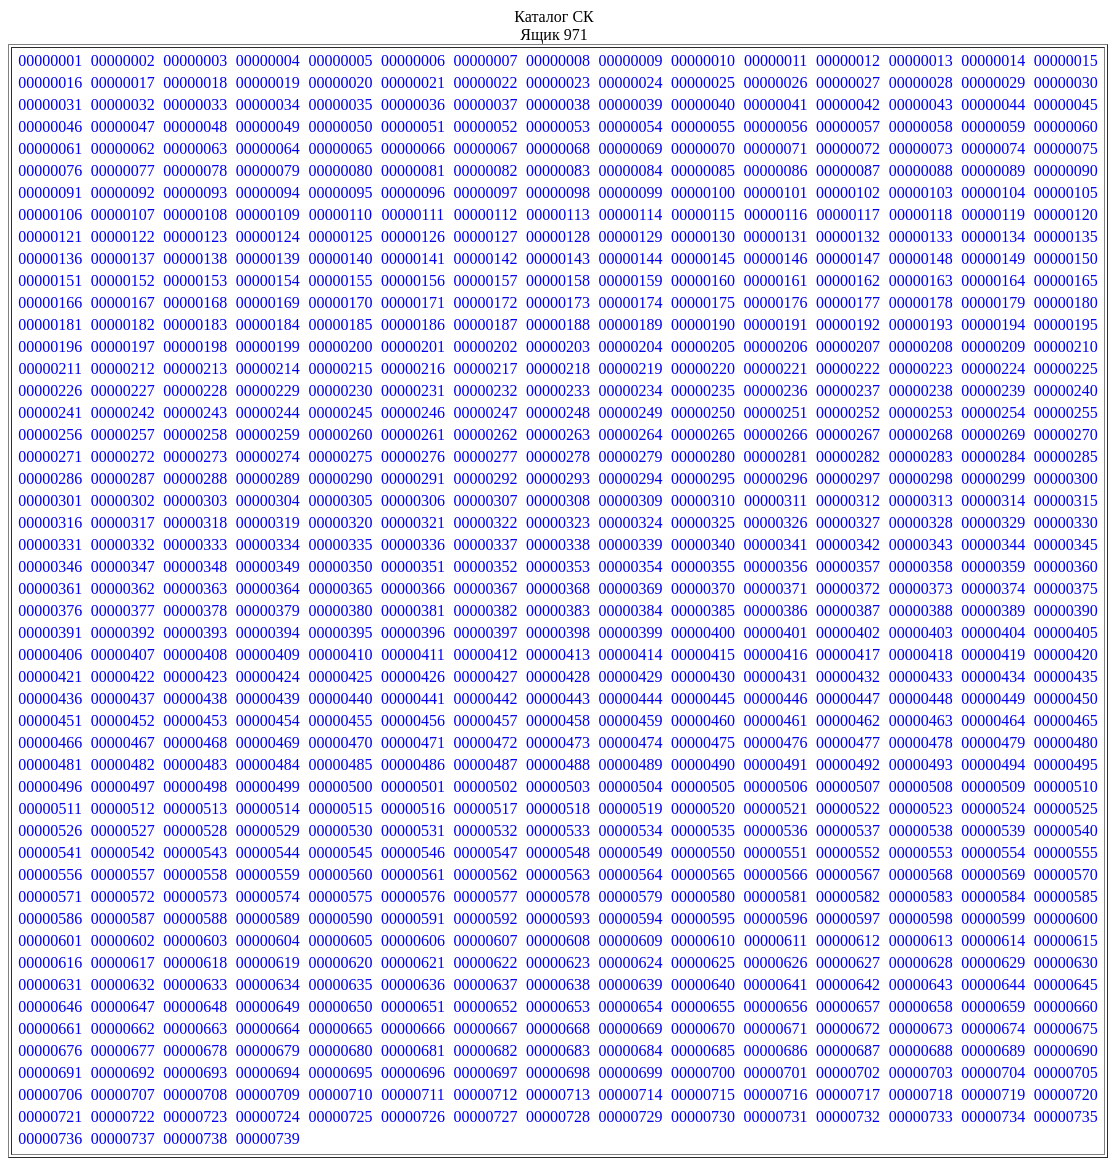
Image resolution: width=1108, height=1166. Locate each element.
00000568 (921, 874)
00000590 (340, 918)
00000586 (50, 918)
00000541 (50, 852)
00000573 (195, 896)
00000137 (123, 258)
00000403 (921, 632)
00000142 (485, 258)
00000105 (1066, 192)
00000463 (921, 720)
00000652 (485, 1006)
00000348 (195, 566)
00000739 (268, 1138)
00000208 (921, 346)
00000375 (1066, 588)
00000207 (848, 346)
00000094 (268, 192)
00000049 (268, 126)
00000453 (195, 720)
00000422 (123, 676)
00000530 (340, 830)
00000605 (340, 940)
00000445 (703, 698)
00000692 (123, 1072)
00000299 (993, 478)
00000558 (195, 874)
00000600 (1066, 918)
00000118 (920, 214)
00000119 (992, 214)
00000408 (195, 654)
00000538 (921, 830)
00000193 (921, 324)
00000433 (921, 676)
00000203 (558, 346)
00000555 (1066, 852)
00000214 (268, 368)
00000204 (631, 346)
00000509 (993, 786)
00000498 (195, 786)
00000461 (776, 720)
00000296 (776, 478)
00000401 (776, 632)
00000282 (848, 456)
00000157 (485, 280)
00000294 (631, 478)
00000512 (123, 808)
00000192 (848, 324)
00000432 (848, 676)
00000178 (921, 302)
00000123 (195, 236)
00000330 (1066, 522)
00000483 (195, 764)
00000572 (123, 896)
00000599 (993, 918)
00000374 (993, 588)
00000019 (268, 82)
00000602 (123, 940)
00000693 (195, 1072)
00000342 (848, 544)
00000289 (268, 478)
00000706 (50, 1094)
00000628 (921, 962)
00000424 (268, 676)
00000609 (631, 940)
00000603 (195, 940)
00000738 (195, 1138)
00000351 (413, 566)
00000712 (485, 1094)
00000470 (340, 742)
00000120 (1066, 214)
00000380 (340, 610)
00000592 (485, 918)
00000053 (558, 126)
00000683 (558, 1050)
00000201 (413, 346)
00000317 (123, 522)
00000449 (993, 698)
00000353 (558, 566)
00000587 (123, 918)
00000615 (1066, 940)
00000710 (340, 1094)
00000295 (703, 478)
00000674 (993, 1028)
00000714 (631, 1094)
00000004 (268, 60)
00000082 (485, 170)
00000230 (340, 390)
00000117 (847, 214)
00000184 (268, 324)
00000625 (703, 962)
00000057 (848, 126)
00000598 (921, 918)
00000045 (1066, 104)
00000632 (123, 984)
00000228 (195, 390)
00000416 (776, 654)
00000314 (993, 500)
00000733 (921, 1116)
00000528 (195, 830)
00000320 (340, 522)
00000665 (340, 1028)
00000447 (848, 698)
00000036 (413, 104)
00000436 (50, 698)
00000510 (1066, 786)
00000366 (413, 588)
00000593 (558, 918)
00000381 (413, 610)
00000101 (776, 192)
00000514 (268, 808)
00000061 (50, 148)
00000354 (631, 566)
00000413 (558, 654)
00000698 (558, 1072)
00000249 (631, 412)
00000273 (195, 456)
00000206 (776, 346)
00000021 (413, 82)
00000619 (268, 962)
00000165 (1066, 280)
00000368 (558, 588)
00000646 (50, 1006)
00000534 (631, 830)
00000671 (776, 1028)
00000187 (485, 324)
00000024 (631, 82)
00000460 (703, 720)
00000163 (921, 280)
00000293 (558, 478)
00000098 (558, 192)
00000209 (993, 346)
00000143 (558, 258)
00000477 (848, 742)
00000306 (413, 500)
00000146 (776, 258)
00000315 (1066, 500)
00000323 (558, 522)
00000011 (775, 60)
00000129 (631, 236)
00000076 (50, 170)
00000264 (631, 434)
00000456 (413, 720)
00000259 (268, 434)
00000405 (1066, 632)
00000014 (993, 60)
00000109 (268, 214)
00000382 (485, 610)
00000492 (848, 764)
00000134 (993, 236)
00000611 (775, 940)
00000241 (50, 412)
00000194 (993, 324)
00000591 (413, 918)
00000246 (413, 412)
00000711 (412, 1094)
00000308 (558, 500)
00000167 (123, 302)
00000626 (776, 962)
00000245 (340, 412)
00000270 (1066, 434)
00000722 (123, 1116)
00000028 (921, 82)
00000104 (993, 192)
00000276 (413, 456)
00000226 (50, 390)
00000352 (485, 566)
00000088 (921, 170)
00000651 (413, 1006)
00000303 (195, 500)
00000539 (993, 830)
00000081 (413, 170)
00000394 (268, 632)
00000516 (413, 808)
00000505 (703, 786)
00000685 (703, 1050)
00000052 (485, 126)
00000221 (776, 368)
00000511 (50, 808)
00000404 (993, 632)
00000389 (993, 610)
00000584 (993, 896)
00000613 (921, 940)
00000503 (558, 786)
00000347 (123, 566)
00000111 (413, 214)
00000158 (558, 280)
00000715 (703, 1094)
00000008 (558, 60)
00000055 (703, 126)
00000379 (268, 610)
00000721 (50, 1116)
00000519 (631, 808)
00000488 (558, 764)
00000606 (413, 940)
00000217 (485, 368)
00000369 (631, 588)
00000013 (921, 60)
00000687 (848, 1050)
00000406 (50, 654)
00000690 (1066, 1050)
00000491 (776, 764)
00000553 (921, 852)
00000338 (558, 544)
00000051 (413, 126)
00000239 (993, 390)
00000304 (268, 500)
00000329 (993, 522)
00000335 (340, 544)
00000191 (776, 324)
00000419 (993, 654)
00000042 (848, 104)
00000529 (268, 830)
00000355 (703, 566)
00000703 (921, 1072)
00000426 (413, 676)
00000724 (268, 1116)
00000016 (50, 82)
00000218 (558, 368)
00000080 (340, 170)
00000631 (50, 984)
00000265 (703, 434)
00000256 (50, 434)
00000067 (485, 148)
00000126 (413, 236)
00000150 (1066, 258)
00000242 (123, 412)
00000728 (558, 1116)
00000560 (340, 874)
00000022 (485, 82)
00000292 (485, 478)
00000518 (558, 808)
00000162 (848, 280)
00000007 (485, 60)
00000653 (558, 1006)
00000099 (631, 192)
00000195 (1066, 324)
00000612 (848, 940)
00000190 (703, 324)
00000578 (558, 896)
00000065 (340, 148)
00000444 (631, 698)
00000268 (921, 434)
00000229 (268, 390)
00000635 (340, 984)
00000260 (340, 434)
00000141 (413, 258)
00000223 (921, 368)
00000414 (631, 654)
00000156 (413, 280)
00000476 (776, 742)
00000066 (413, 148)
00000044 (993, 104)
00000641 (776, 984)
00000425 (340, 676)
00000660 (1066, 1006)
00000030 (1066, 82)
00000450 (1066, 698)
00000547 (485, 852)
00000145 (703, 258)
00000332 (123, 544)
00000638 (558, 984)
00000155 (340, 280)
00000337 (485, 544)
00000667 (485, 1028)
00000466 (50, 742)
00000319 (268, 522)
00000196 (50, 346)
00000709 (268, 1094)
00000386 (776, 610)
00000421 (50, 676)
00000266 (776, 434)
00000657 (848, 1006)
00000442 (485, 698)
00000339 (631, 544)
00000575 (340, 896)
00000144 (631, 258)
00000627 (848, 962)
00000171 (413, 302)
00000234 (631, 390)
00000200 (340, 346)
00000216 (413, 368)
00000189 (631, 324)
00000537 (848, 830)
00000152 (123, 280)
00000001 (50, 60)
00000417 (848, 654)
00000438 (195, 698)
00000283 (921, 456)
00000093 (195, 192)
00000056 (776, 126)
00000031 (50, 104)
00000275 (340, 456)
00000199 (268, 346)
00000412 (485, 654)
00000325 (703, 522)
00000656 (776, 1006)
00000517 (485, 808)
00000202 (485, 346)
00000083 (558, 170)
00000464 (993, 720)
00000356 (776, 566)
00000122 (123, 236)
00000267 (848, 434)
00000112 (485, 214)
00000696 (413, 1072)
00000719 (993, 1094)
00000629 (993, 962)
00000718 (921, 1094)
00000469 (268, 742)
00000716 (776, 1094)
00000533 (558, 830)
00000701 (776, 1072)
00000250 (703, 412)
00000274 (268, 456)
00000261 (413, 434)
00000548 (558, 852)
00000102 (848, 192)
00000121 (50, 236)
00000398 (558, 632)
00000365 (340, 588)
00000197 (123, 346)
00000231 (413, 390)
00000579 (631, 896)
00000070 (703, 148)
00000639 (631, 984)
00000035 (340, 104)
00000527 (123, 830)
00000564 (631, 874)
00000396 (413, 632)
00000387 (848, 610)
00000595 (703, 918)
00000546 (413, 852)
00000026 (776, 82)
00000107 (123, 214)
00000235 (703, 390)
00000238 (921, 390)
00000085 (703, 170)
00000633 (195, 984)
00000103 (921, 192)
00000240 (1066, 390)
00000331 (50, 544)
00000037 (485, 104)
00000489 (631, 764)
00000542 (123, 852)
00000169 (268, 302)
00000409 (268, 654)
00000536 (776, 830)
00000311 (775, 500)
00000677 (123, 1050)
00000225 (1066, 368)
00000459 (631, 720)
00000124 (268, 236)
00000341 (776, 544)
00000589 (268, 918)
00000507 (848, 786)
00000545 (340, 852)
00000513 (195, 808)
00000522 (848, 808)
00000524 (993, 808)
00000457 (485, 720)
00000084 (631, 170)
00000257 (123, 434)
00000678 (195, 1050)
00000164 (993, 280)
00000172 (485, 302)
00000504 (631, 786)
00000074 (993, 148)
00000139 (268, 258)
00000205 (703, 346)
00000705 (1066, 1072)
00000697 (485, 1072)
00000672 (848, 1028)
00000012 (848, 60)
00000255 (1066, 412)
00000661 (50, 1028)
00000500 (340, 786)
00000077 (123, 170)
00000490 (703, 764)
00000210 (1066, 346)
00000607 (485, 940)
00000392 (123, 632)
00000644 (993, 984)
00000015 (1066, 60)
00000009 (631, 60)
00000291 (413, 478)
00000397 (485, 632)
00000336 (413, 544)
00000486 (413, 764)
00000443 (558, 698)
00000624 (631, 962)
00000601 (50, 940)
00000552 (848, 852)
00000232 (485, 390)
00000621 (413, 962)
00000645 (1066, 984)
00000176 (776, 302)
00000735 (1066, 1116)
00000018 (195, 82)
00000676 (50, 1050)
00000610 (703, 940)
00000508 (921, 786)
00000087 (848, 170)
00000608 (558, 940)
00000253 (921, 412)
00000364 (268, 588)
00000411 (412, 654)
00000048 (195, 126)
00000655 (703, 1006)
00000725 (340, 1116)
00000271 (50, 456)
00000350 (340, 566)
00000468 (195, 742)
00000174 (631, 302)
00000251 (776, 412)
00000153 (195, 280)
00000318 (195, 522)
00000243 (195, 412)
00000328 (921, 522)
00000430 (703, 676)
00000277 (485, 456)
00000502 (485, 786)
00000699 (631, 1072)
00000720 (1066, 1094)
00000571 (50, 896)
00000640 (703, 984)
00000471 (413, 742)
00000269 (993, 434)
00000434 (993, 676)
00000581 (776, 896)
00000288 (195, 478)
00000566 (776, 874)
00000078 (195, 170)
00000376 (50, 610)
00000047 (123, 126)
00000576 (413, 896)
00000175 (703, 302)
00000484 (268, 764)
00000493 (921, 764)
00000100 (703, 192)
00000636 (413, 984)
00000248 (558, 412)
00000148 (921, 258)
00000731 (776, 1116)
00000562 (485, 874)
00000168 (195, 302)
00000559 (268, 874)
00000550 (703, 852)
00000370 (703, 588)
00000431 (776, 676)
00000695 (340, 1072)
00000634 (268, 984)
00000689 (993, 1050)
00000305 (340, 500)
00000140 (340, 258)
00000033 (195, 104)
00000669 (631, 1028)
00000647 (123, 1006)
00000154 (268, 280)
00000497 (123, 786)
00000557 (123, 874)
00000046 (50, 126)
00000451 (50, 720)
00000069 (631, 148)
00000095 (340, 192)
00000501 (413, 786)
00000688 (921, 1050)
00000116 (775, 214)
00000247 (485, 412)
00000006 (413, 60)
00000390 (1066, 610)
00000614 (993, 940)
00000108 (195, 214)
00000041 (776, 104)
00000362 (123, 588)
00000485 (340, 764)
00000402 (848, 632)
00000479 (993, 742)
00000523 (921, 808)
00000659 (993, 1006)
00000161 (776, 280)
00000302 (123, 500)
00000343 (921, 544)
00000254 (993, 412)
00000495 (1066, 764)
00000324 (631, 522)
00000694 (268, 1072)
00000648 (195, 1006)
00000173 (558, 302)
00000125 (340, 236)
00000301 (50, 500)
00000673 (921, 1028)
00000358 (921, 566)
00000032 (123, 104)
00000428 (558, 676)
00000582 (848, 896)
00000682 (485, 1050)
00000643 (921, 984)
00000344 (993, 544)
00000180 (1066, 302)
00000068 (558, 148)
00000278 (558, 456)
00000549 (631, 852)
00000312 (848, 500)
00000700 (703, 1072)
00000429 (631, 676)
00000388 (921, 610)
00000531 (413, 830)
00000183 (195, 324)
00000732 (848, 1116)
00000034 (268, 104)
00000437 (123, 698)
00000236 (776, 390)
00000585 (1066, 896)
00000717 (848, 1094)
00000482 (123, 764)
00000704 (993, 1072)
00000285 (1066, 456)
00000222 (848, 368)
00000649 (268, 1006)
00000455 (340, 720)
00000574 (268, 896)
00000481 (50, 764)
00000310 (703, 500)
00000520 (703, 808)
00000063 (195, 148)
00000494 (993, 764)
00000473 (558, 742)
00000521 (776, 808)
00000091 (50, 192)
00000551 (776, 852)
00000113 (557, 214)
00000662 (123, 1028)
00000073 (921, 148)
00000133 (921, 236)
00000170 (340, 302)
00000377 (123, 610)
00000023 (558, 82)
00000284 (993, 456)
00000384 (631, 610)
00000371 (776, 588)
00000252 (848, 412)
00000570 (1066, 874)
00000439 (268, 698)
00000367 (485, 588)
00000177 (848, 302)
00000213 (195, 368)
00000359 (993, 566)
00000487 (485, 764)
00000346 (50, 566)
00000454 (268, 720)
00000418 (921, 654)
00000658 (921, 1006)
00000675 (1066, 1028)
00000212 (123, 368)
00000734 (993, 1116)
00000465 (1066, 720)
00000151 (50, 280)
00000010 (703, 60)
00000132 (848, 236)
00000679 (268, 1050)
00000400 (703, 632)
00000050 (340, 126)
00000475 (703, 742)
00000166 (50, 302)
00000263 (558, 434)
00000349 (268, 566)
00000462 (848, 720)
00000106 (50, 214)
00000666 (413, 1028)
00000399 (631, 632)
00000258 (195, 434)
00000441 (413, 698)
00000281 (776, 456)
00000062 (123, 148)
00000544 (268, 852)
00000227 (123, 390)
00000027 (848, 82)
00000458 (558, 720)
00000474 (631, 742)
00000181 (50, 324)
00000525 (1066, 808)
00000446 (776, 698)
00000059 (993, 126)
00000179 (993, 302)
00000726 (413, 1116)
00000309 (631, 500)
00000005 (340, 60)
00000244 (268, 412)
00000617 (123, 962)
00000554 (993, 852)
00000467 (123, 742)
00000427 (485, 676)
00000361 (50, 588)
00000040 (703, 104)
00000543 (195, 852)
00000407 (123, 654)
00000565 (703, 874)
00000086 (776, 170)
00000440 (340, 698)
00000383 (558, 610)
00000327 (848, 522)
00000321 (413, 522)
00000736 (50, 1138)
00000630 (1066, 962)
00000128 (558, 236)
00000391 (50, 632)
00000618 (195, 962)
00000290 (340, 478)
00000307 (485, 500)
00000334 (268, 544)
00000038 (558, 104)
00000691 (50, 1072)
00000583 (921, 896)
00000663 (195, 1028)
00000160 (703, 280)
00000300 (1066, 478)
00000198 (195, 346)
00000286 (50, 478)
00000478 (921, 742)
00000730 (703, 1116)
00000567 (848, 874)
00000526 (50, 830)
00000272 (123, 456)
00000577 (485, 896)
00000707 (123, 1094)
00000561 (413, 874)
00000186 (413, 324)
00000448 (921, 698)
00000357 (848, 566)
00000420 (1066, 654)
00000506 (776, 786)
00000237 (848, 390)
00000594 (631, 918)
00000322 (485, 522)
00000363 (195, 588)
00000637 (485, 984)
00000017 (123, 82)
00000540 (1066, 830)
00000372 (848, 588)
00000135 (1066, 236)
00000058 (921, 126)
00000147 (848, 258)
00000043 (921, 104)
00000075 (1066, 148)
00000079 (268, 170)
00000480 (1066, 742)
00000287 (123, 478)
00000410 (340, 654)
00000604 (268, 940)
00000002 (123, 60)
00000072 (848, 148)
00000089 (993, 170)
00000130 (703, 236)
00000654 (631, 1006)
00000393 (195, 632)
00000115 (702, 214)
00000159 (631, 280)
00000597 (848, 918)
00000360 (1066, 566)
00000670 (703, 1028)
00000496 (50, 786)
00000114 (630, 214)
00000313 (921, 500)
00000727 (485, 1116)
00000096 (413, 192)
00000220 (703, 368)
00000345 (1066, 544)
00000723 (195, 1116)
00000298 (921, 478)
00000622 (485, 962)
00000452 (123, 720)
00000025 (703, 82)
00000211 (50, 368)
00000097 (485, 192)
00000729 (631, 1116)
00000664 (268, 1028)
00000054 (631, 126)
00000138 (195, 258)
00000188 (558, 324)
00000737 (123, 1138)
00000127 (485, 236)
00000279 (631, 456)
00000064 (268, 148)
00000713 (558, 1094)
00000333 (195, 544)
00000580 (703, 896)
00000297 (848, 478)
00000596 (776, 918)
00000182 (123, 324)
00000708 (195, 1094)
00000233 (558, 390)
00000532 (485, 830)
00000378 (195, 610)
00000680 (340, 1050)
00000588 (195, 918)
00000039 (631, 104)
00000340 (703, 544)
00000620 (340, 962)
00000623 (558, 962)
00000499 (268, 786)
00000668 (558, 1028)
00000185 (340, 324)
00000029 (993, 82)
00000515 (340, 808)
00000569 (993, 874)
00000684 (631, 1050)
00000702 (848, 1072)
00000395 (340, 632)
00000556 (50, 874)
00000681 (413, 1050)
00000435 (1066, 676)
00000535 (703, 830)
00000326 (776, 522)
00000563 (558, 874)
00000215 (340, 368)
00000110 (340, 214)
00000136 (50, 258)
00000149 (993, 258)
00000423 (195, 676)
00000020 (340, 82)
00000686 (776, 1050)
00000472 (485, 742)
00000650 (340, 1006)
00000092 (123, 192)
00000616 (50, 962)
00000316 (50, 522)
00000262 (485, 434)
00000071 (776, 148)
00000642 (848, 984)
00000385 (703, 610)
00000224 (993, 368)
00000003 (195, 60)
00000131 (776, 236)
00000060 (1066, 126)
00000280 (703, 456)
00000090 (1066, 170)
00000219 (631, 368)
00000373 (921, 588)
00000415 (703, 654)
